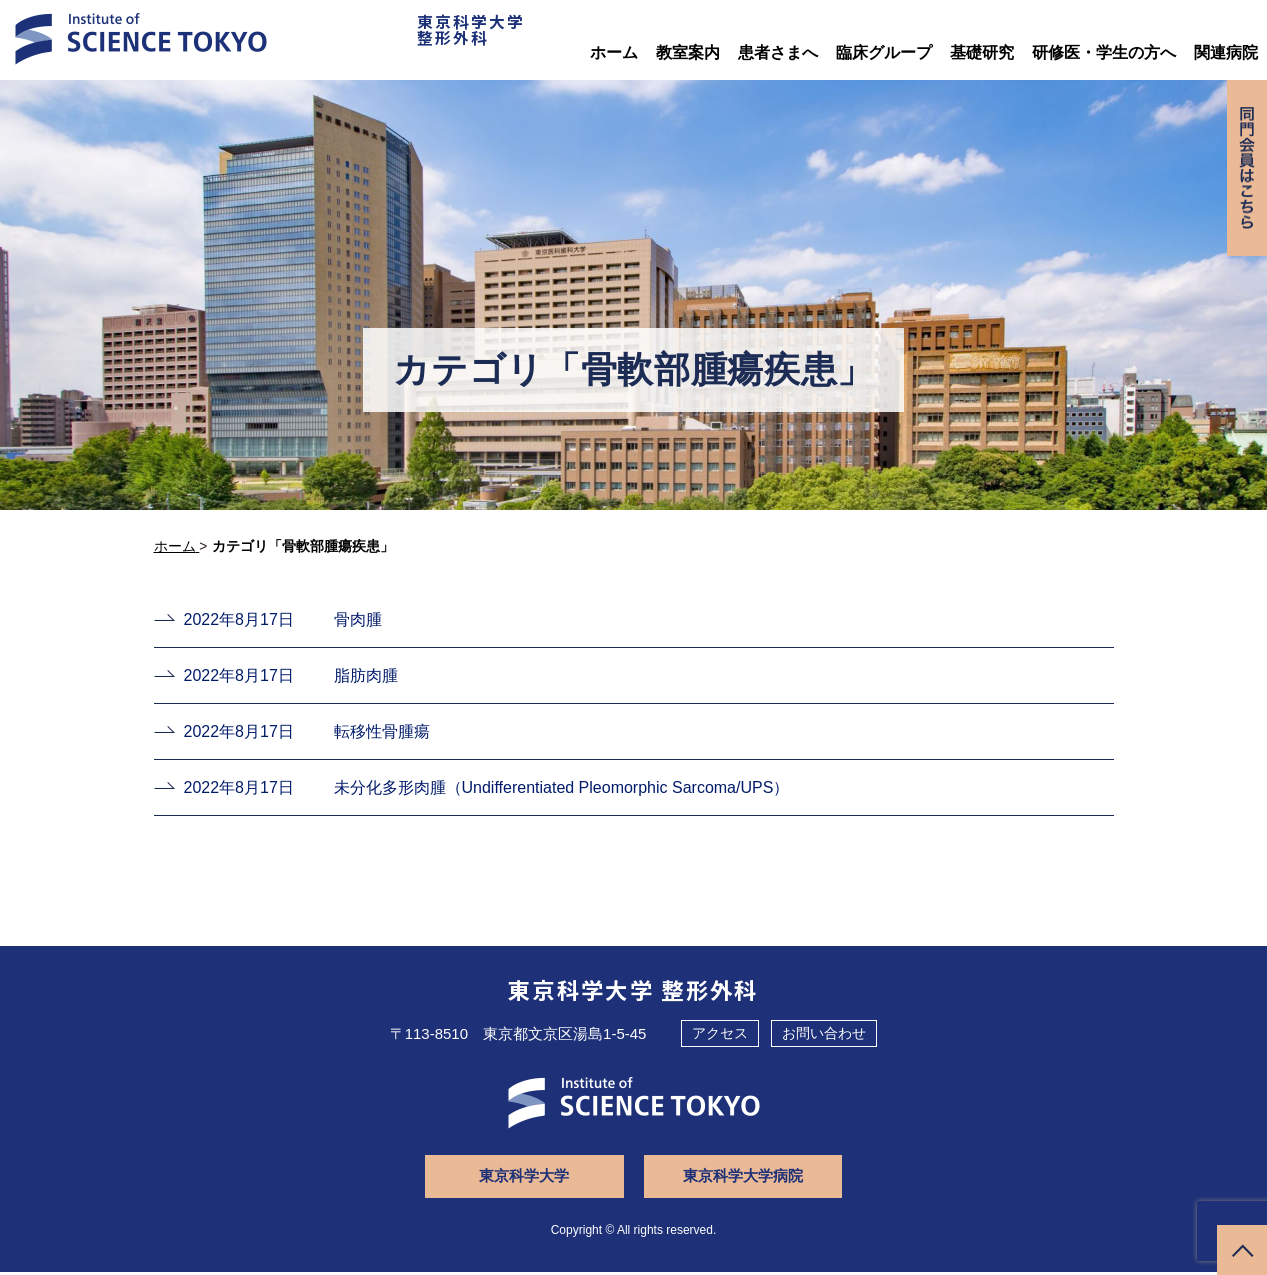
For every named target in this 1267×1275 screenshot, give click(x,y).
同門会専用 (1246, 172)
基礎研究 (982, 52)
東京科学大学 (529, 1178)
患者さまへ (778, 52)
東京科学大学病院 (739, 1178)
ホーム (614, 52)
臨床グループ (884, 52)
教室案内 (688, 52)
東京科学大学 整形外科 (633, 992)
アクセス (720, 1036)
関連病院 (1226, 52)
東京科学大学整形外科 (459, 34)
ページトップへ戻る (1242, 1250)
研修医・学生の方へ (1104, 52)
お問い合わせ (824, 1036)
